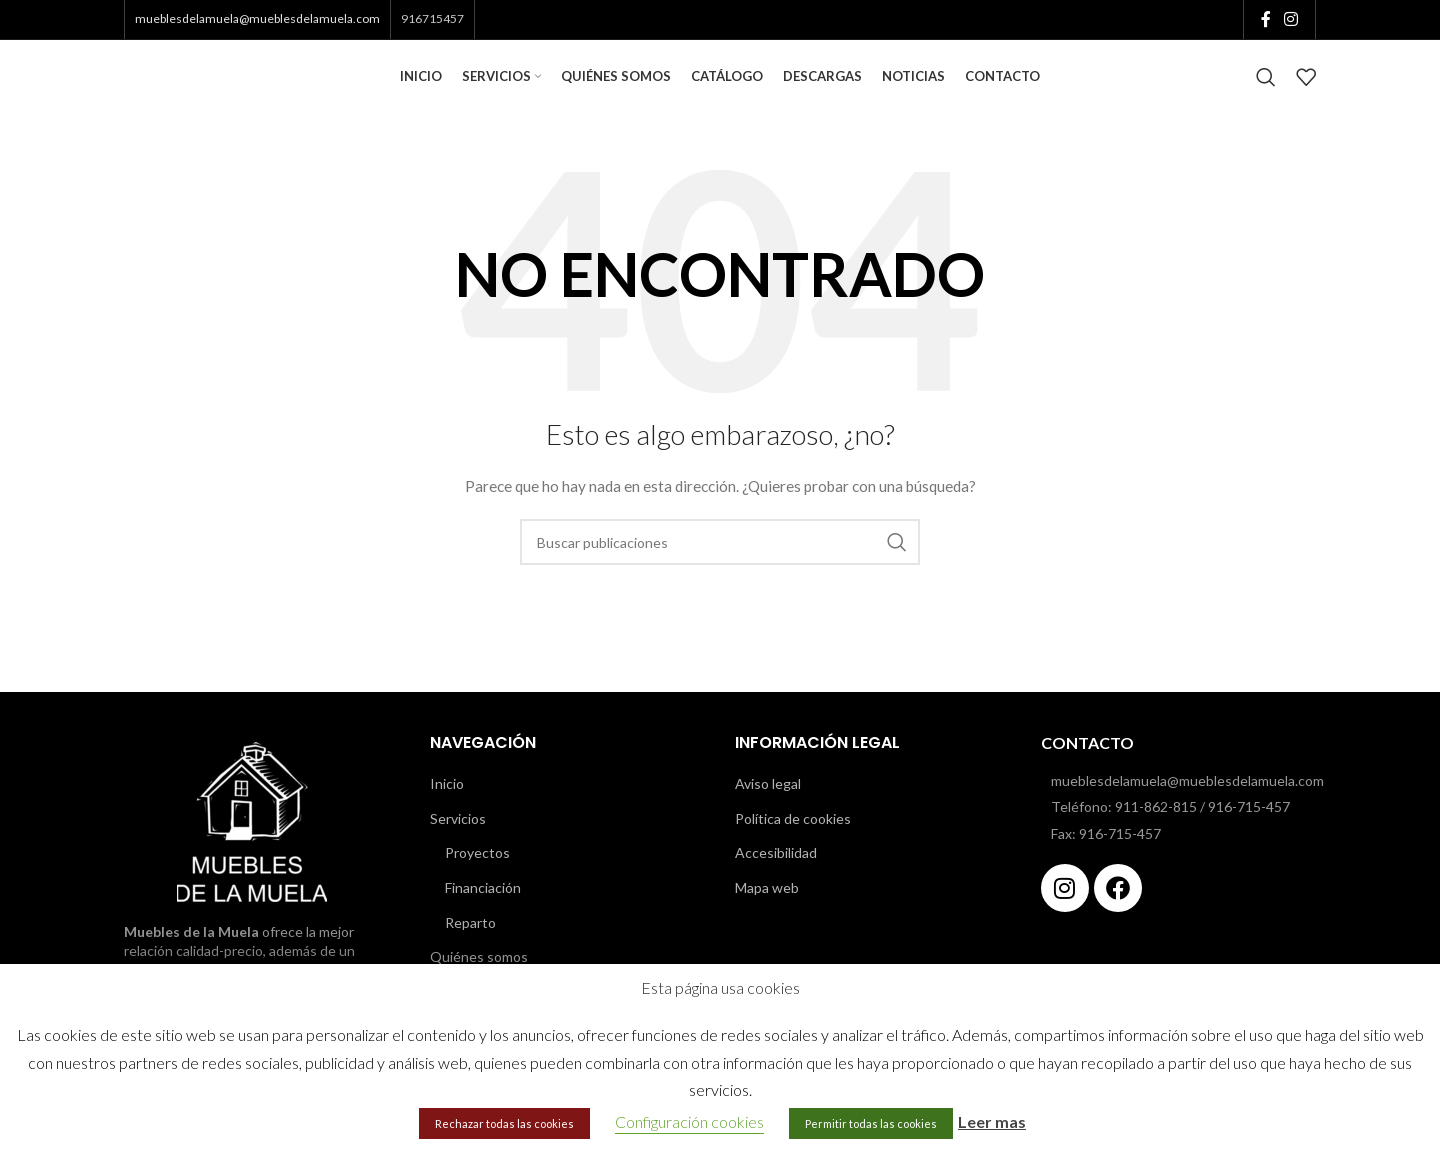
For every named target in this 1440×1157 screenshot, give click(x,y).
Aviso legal (768, 802)
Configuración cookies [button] (689, 1121)
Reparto (470, 940)
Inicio (447, 802)
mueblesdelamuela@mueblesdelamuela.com (257, 19)
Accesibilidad (776, 871)
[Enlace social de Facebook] (1266, 20)
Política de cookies (793, 836)
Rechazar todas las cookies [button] (504, 1123)
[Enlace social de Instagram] (1291, 20)
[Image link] (252, 838)
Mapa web (767, 906)
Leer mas (992, 1121)
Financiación (483, 906)
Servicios (458, 836)
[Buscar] (1266, 87)
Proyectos (477, 871)
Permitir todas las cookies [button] (871, 1123)
